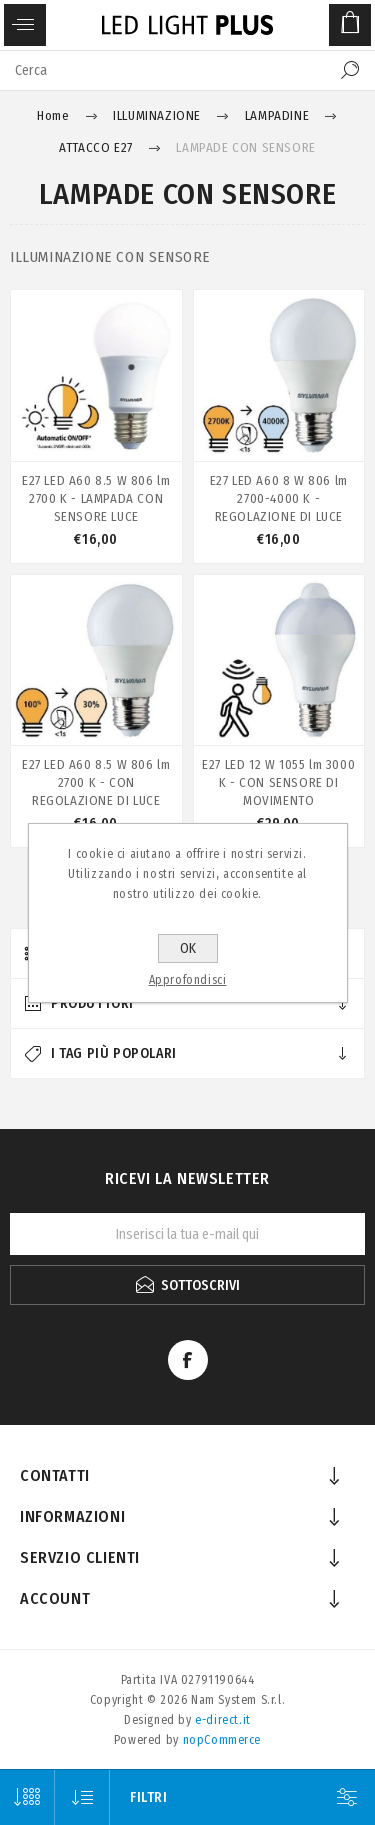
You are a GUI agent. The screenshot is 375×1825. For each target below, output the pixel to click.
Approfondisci (188, 980)
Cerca (350, 70)
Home (53, 115)
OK (188, 948)
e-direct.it (223, 1720)
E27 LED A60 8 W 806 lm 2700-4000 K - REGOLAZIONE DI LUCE (279, 498)
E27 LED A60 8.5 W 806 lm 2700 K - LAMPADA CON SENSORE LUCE (96, 498)
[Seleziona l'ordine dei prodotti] (82, 1797)
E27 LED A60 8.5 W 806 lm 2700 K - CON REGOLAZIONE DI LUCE (96, 782)
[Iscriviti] (187, 1234)
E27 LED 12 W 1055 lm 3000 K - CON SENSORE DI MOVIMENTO (278, 782)
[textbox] (167, 70)
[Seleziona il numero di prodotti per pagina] (27, 1797)
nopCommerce (222, 1740)
